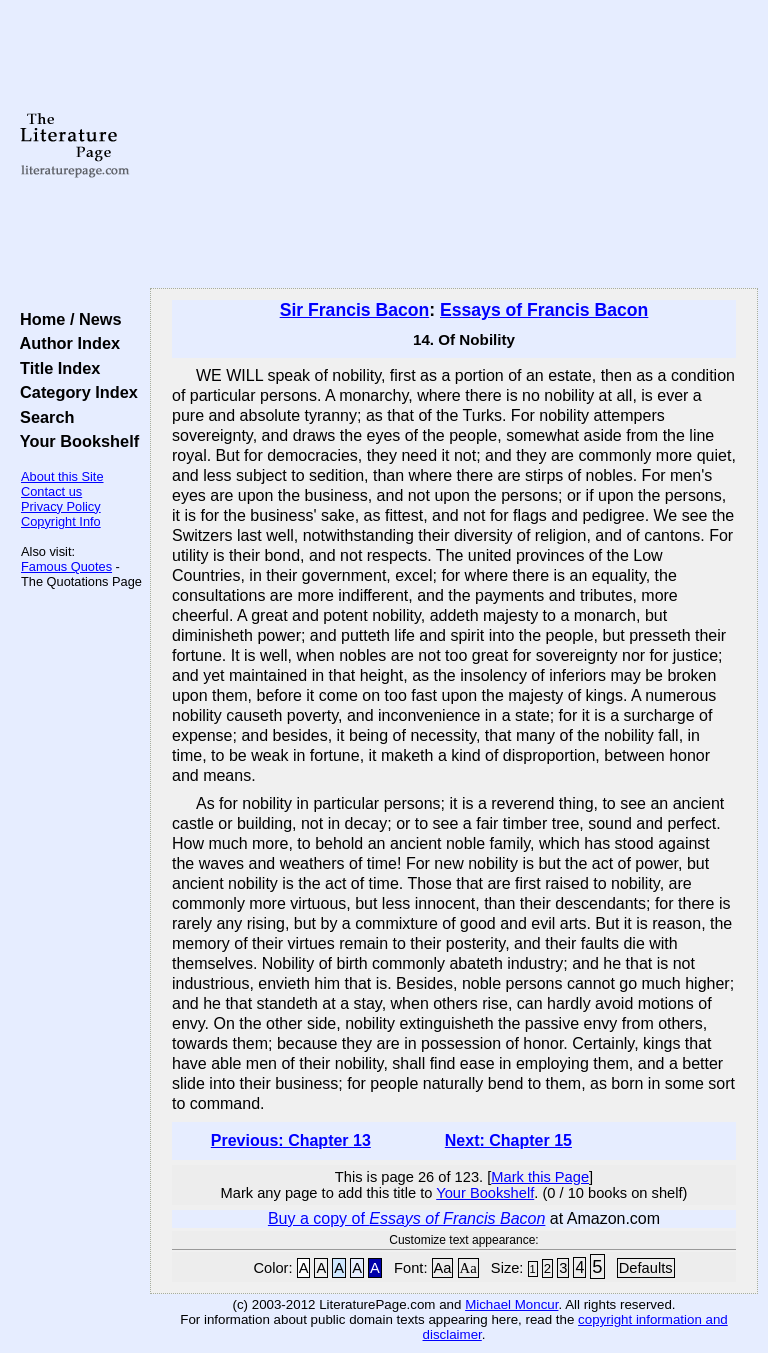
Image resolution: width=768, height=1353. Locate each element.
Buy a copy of (406, 1218)
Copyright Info (61, 521)
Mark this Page (540, 1177)
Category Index (74, 392)
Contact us (51, 491)
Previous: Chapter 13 (291, 1140)
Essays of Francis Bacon (544, 310)
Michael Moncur (511, 1304)
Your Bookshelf (75, 441)
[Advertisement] (454, 145)
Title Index (55, 368)
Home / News (66, 319)
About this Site (62, 476)
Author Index (65, 343)
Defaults (646, 1268)
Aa (443, 1268)
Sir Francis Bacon (355, 310)
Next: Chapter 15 (508, 1140)
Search (42, 417)
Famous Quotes (66, 566)
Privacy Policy (61, 506)
